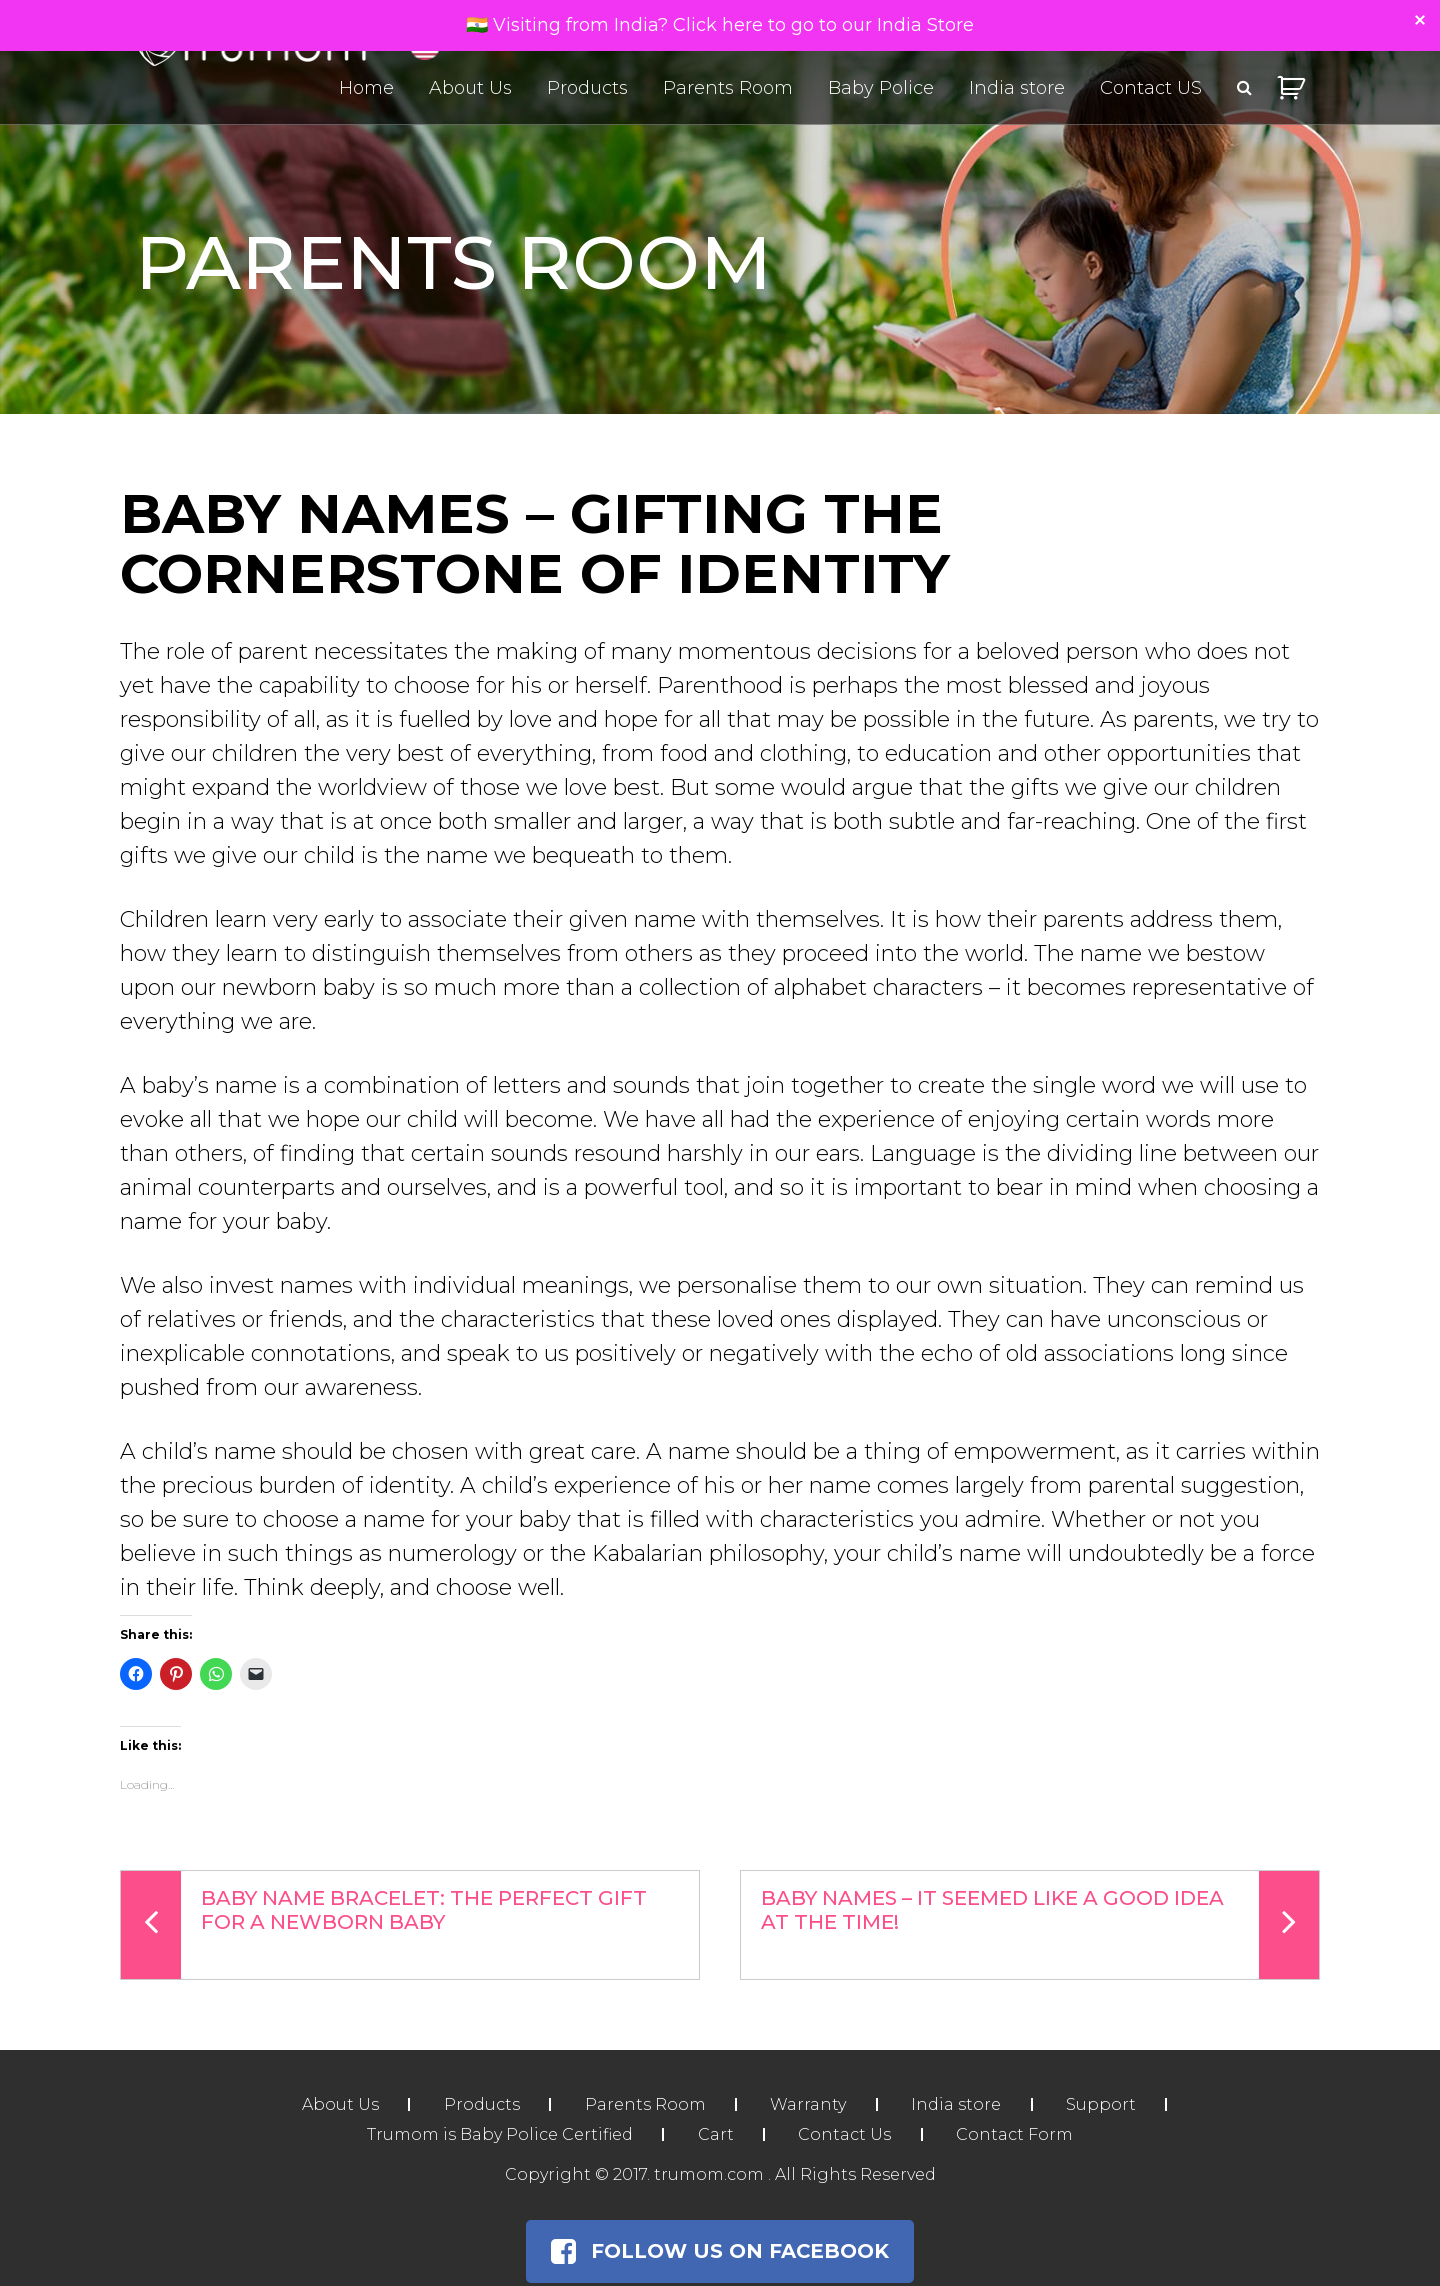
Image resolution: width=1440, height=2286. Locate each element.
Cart (715, 2134)
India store (1017, 88)
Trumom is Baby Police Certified (498, 2134)
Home (366, 88)
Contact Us (845, 2134)
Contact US (1151, 88)
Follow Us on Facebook (720, 2251)
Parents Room (728, 88)
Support (1104, 2104)
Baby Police (881, 88)
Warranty (809, 2104)
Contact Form (1016, 2134)
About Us (470, 88)
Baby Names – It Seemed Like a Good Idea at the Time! (1040, 1925)
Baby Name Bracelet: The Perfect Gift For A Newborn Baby (384, 1925)
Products (587, 88)
